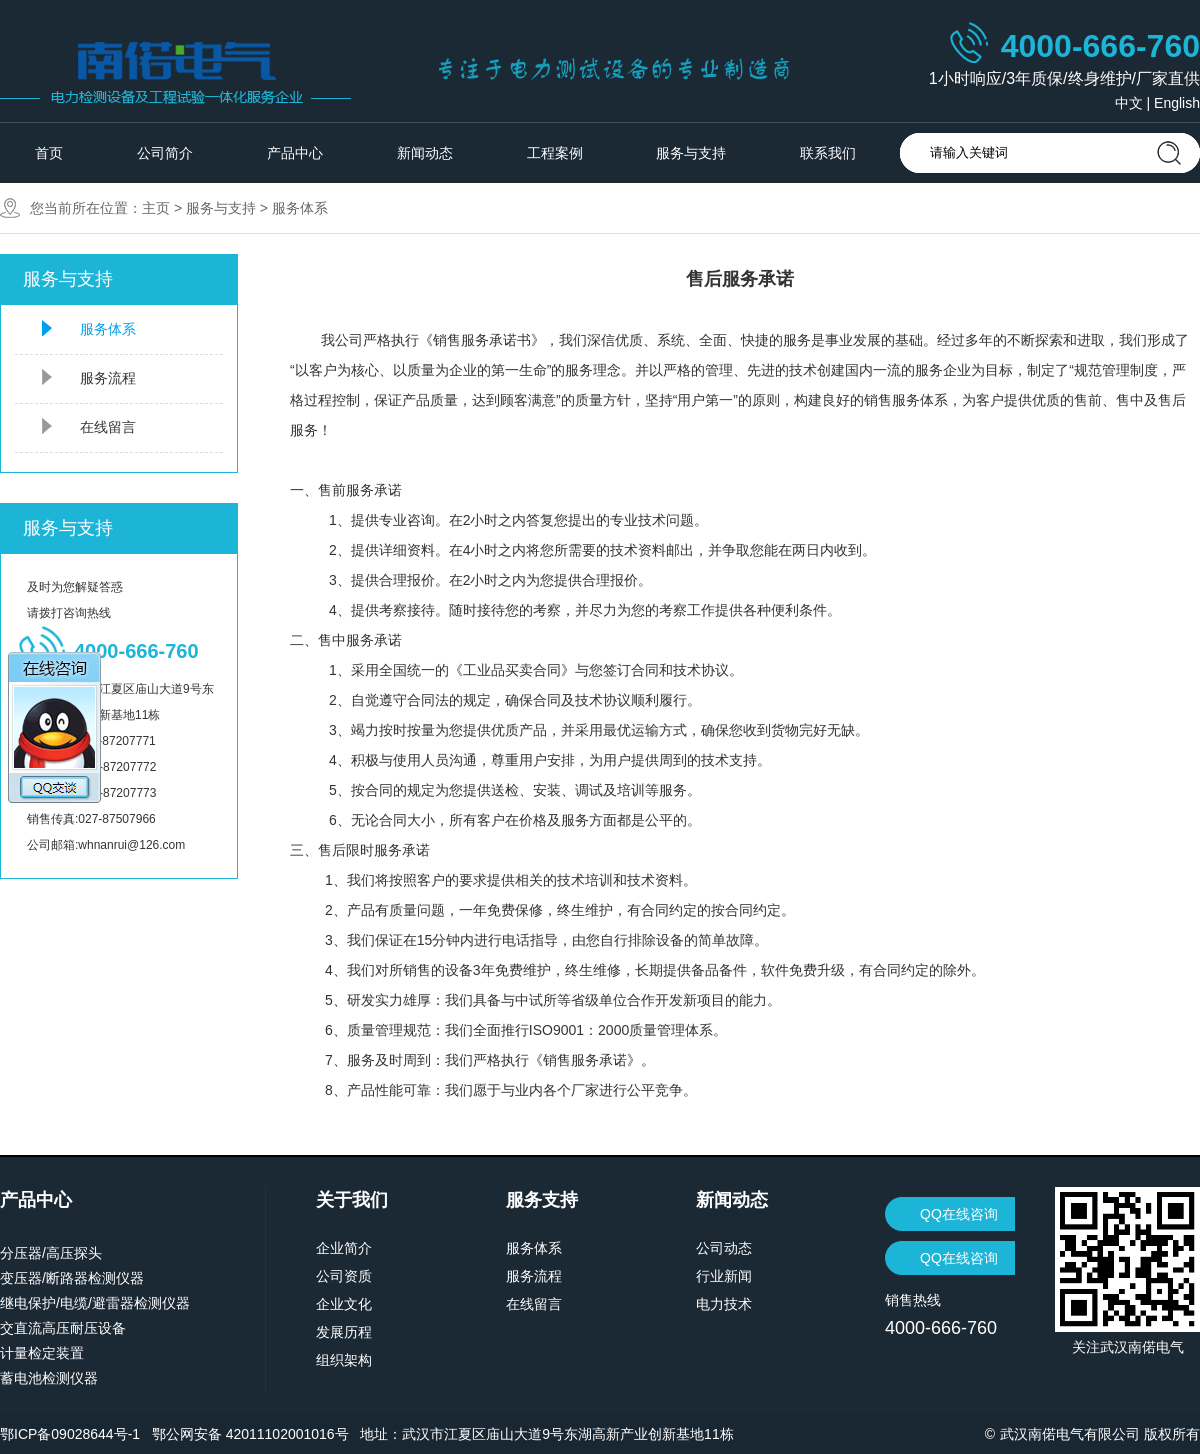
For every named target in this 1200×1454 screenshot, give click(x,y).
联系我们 (828, 153)
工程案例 (555, 153)
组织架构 (344, 1360)
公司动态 (724, 1248)
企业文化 (344, 1304)
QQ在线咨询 (959, 1214)
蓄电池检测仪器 (49, 1378)
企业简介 (344, 1248)
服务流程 (108, 378)
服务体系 (300, 208)
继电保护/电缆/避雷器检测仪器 (95, 1303)
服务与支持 (691, 153)
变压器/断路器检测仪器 (72, 1278)
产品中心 (295, 153)
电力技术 (724, 1304)
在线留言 (108, 427)
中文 (1129, 103)
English (1177, 103)
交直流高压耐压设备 (63, 1328)
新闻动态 (425, 153)
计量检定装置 (42, 1353)
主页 (156, 208)
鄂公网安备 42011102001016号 (250, 1434)
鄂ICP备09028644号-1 (70, 1434)
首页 (49, 153)
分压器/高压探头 (51, 1253)
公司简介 (165, 153)
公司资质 (344, 1276)
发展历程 (344, 1332)
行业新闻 (724, 1276)
